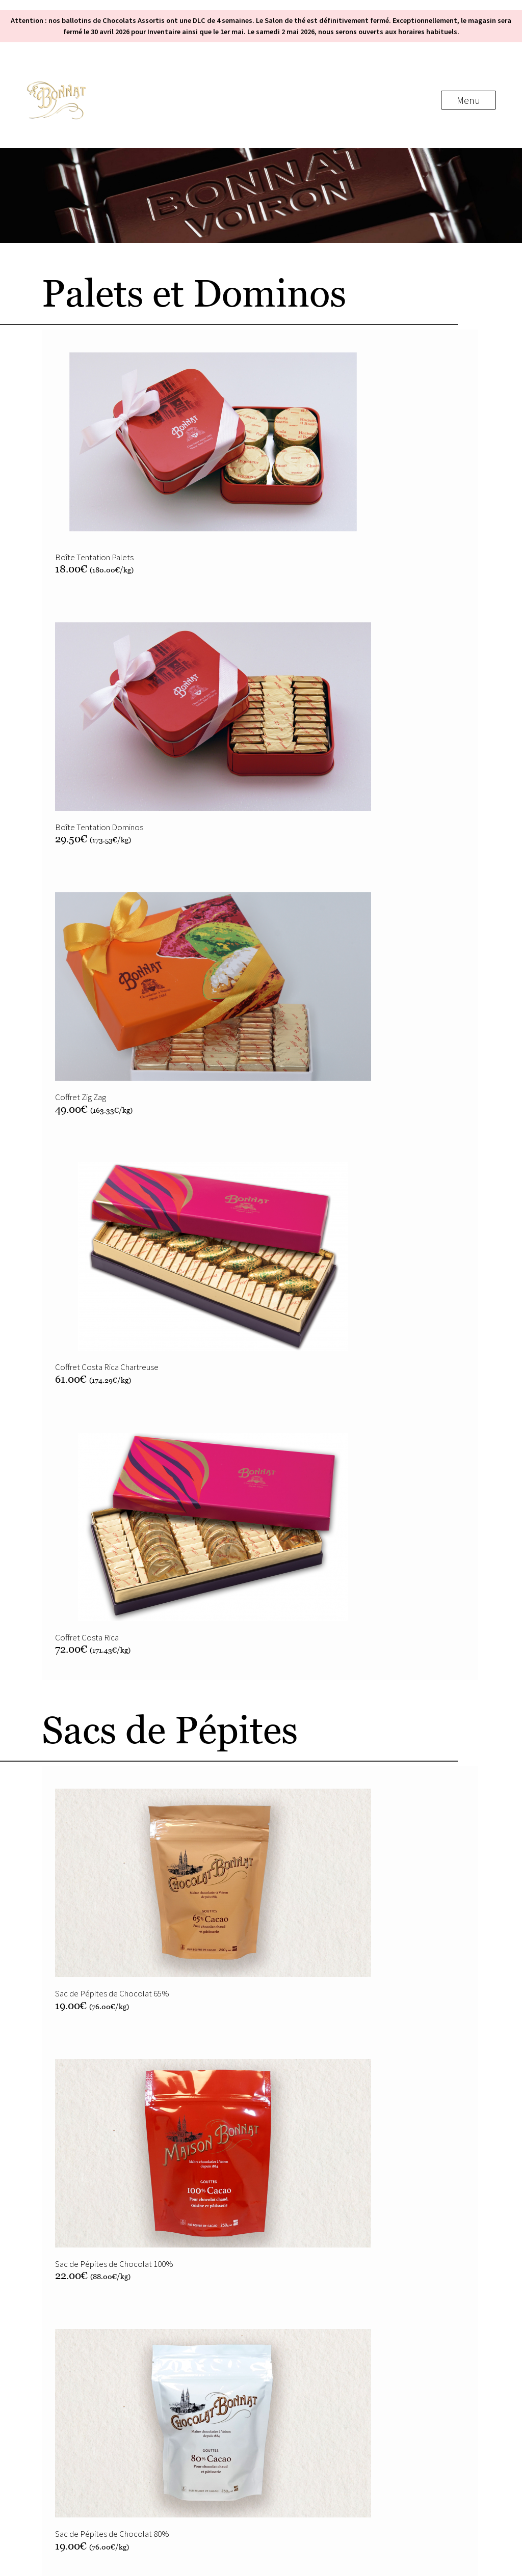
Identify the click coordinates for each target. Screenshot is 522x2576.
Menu (468, 100)
